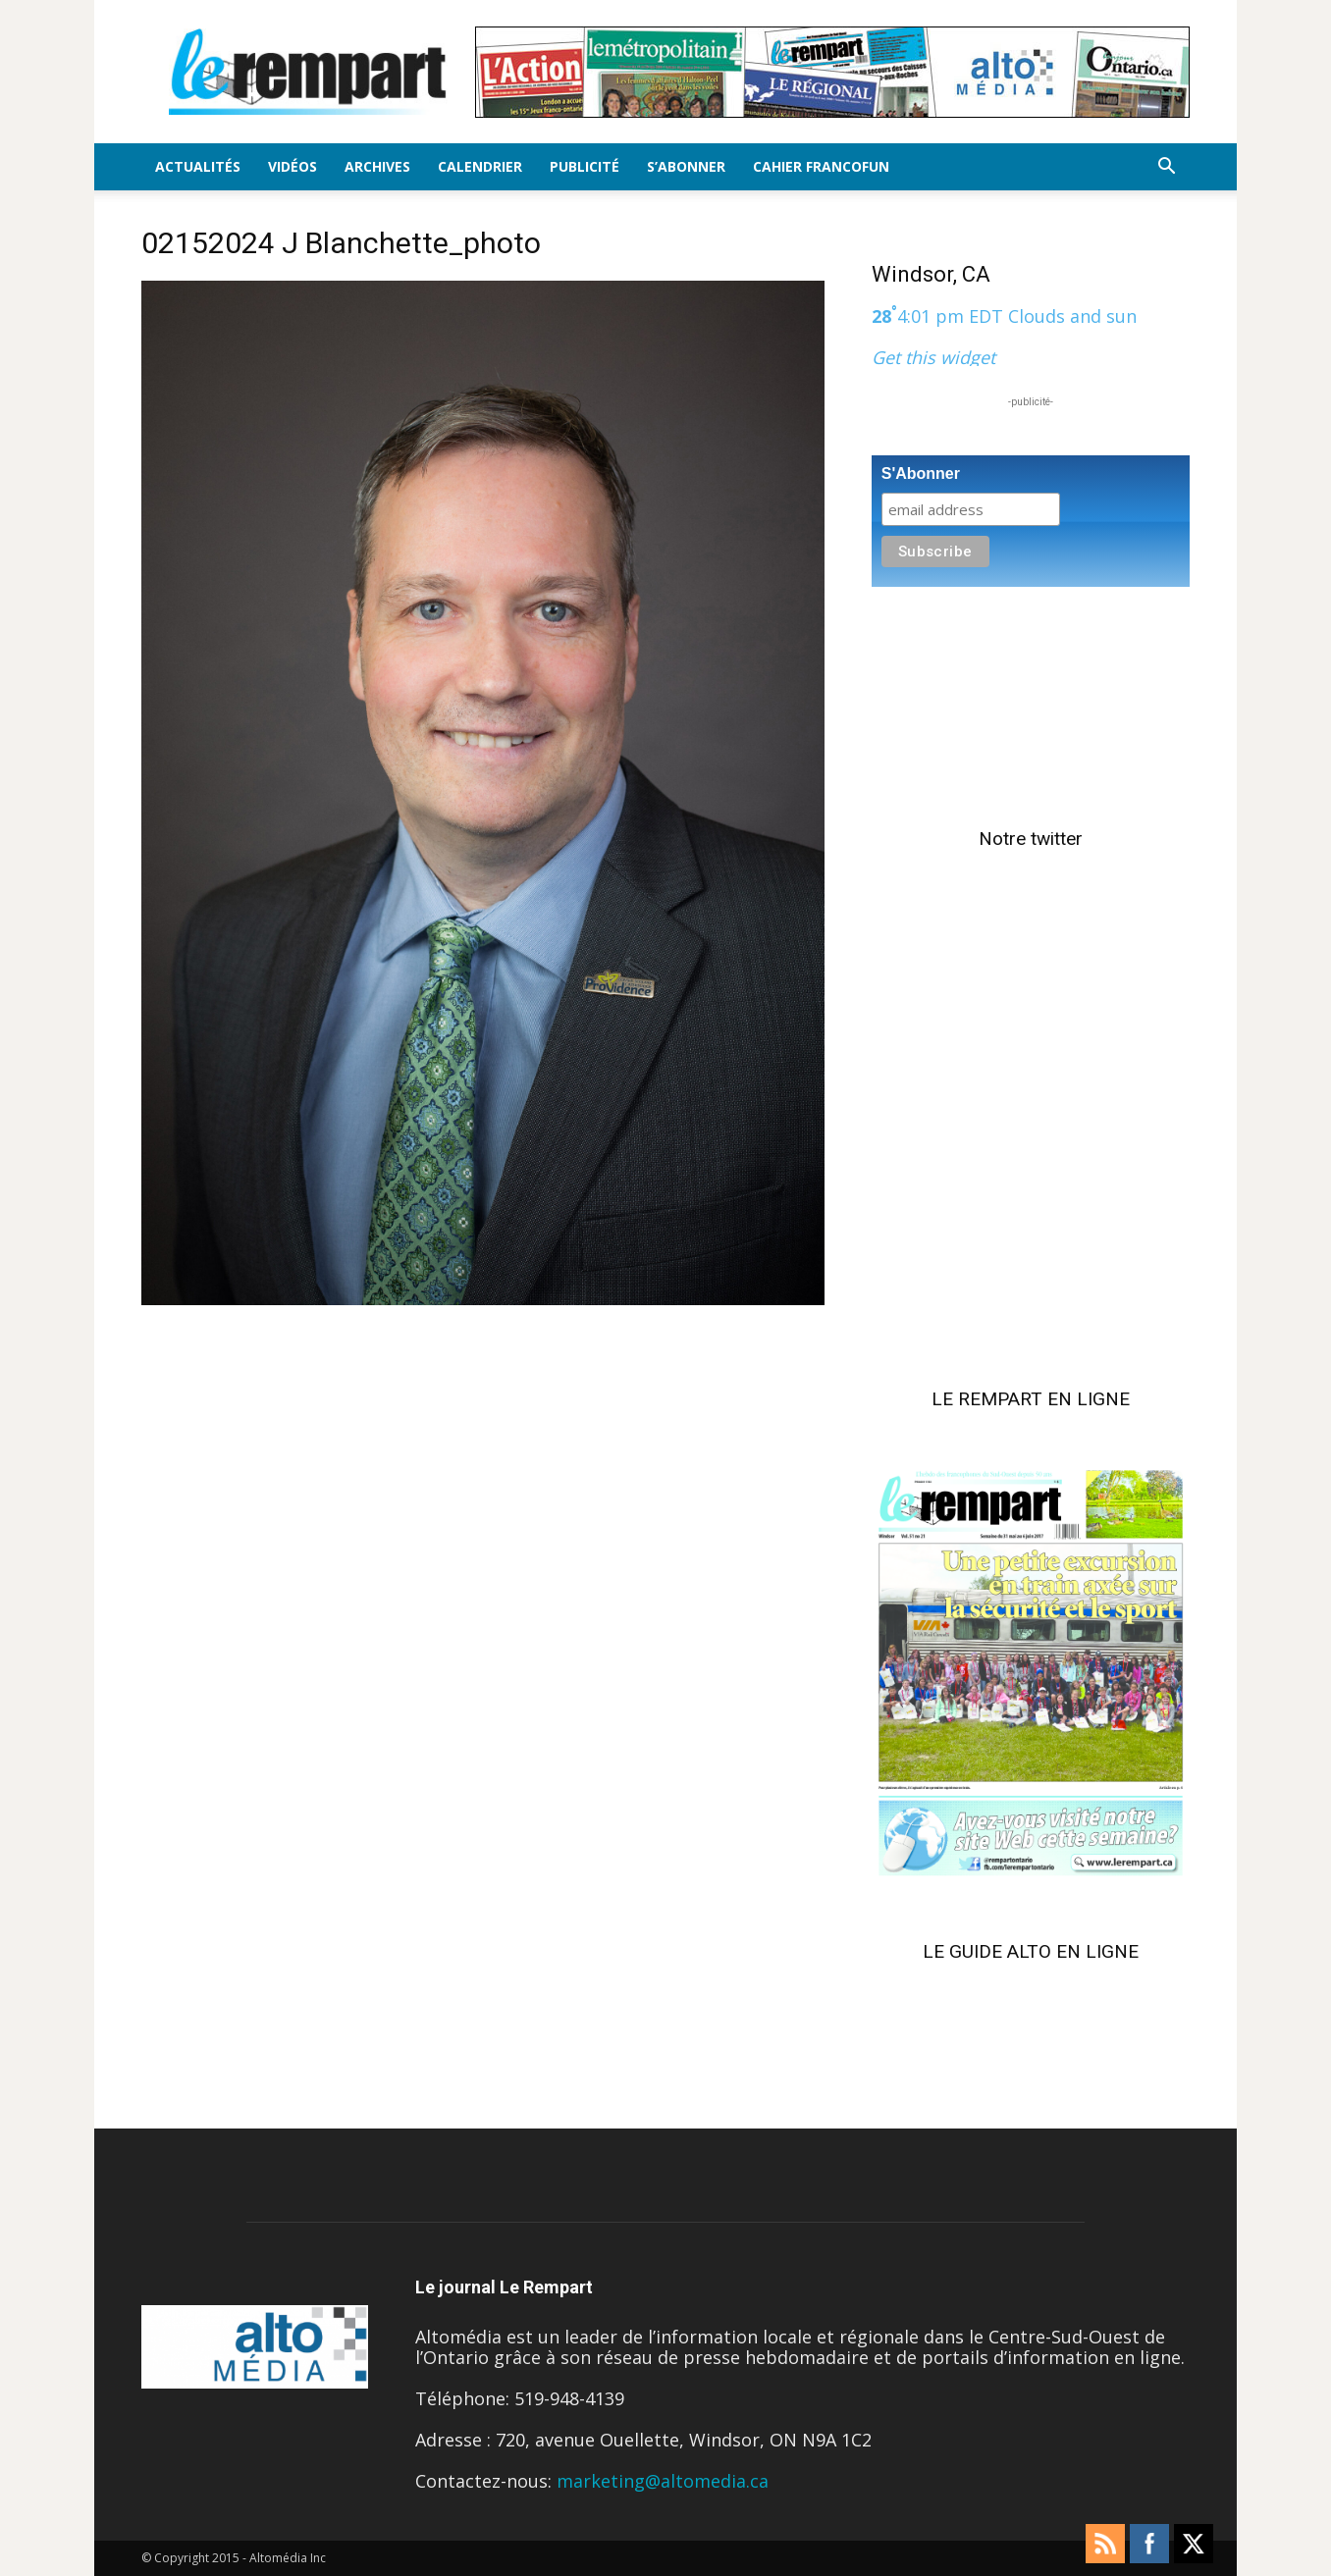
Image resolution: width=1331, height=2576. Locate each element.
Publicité (584, 166)
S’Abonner (686, 166)
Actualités (197, 166)
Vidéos (292, 166)
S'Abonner (920, 473)
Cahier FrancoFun (821, 166)
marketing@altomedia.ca (663, 2481)
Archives (377, 166)
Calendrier (480, 166)
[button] (1166, 167)
